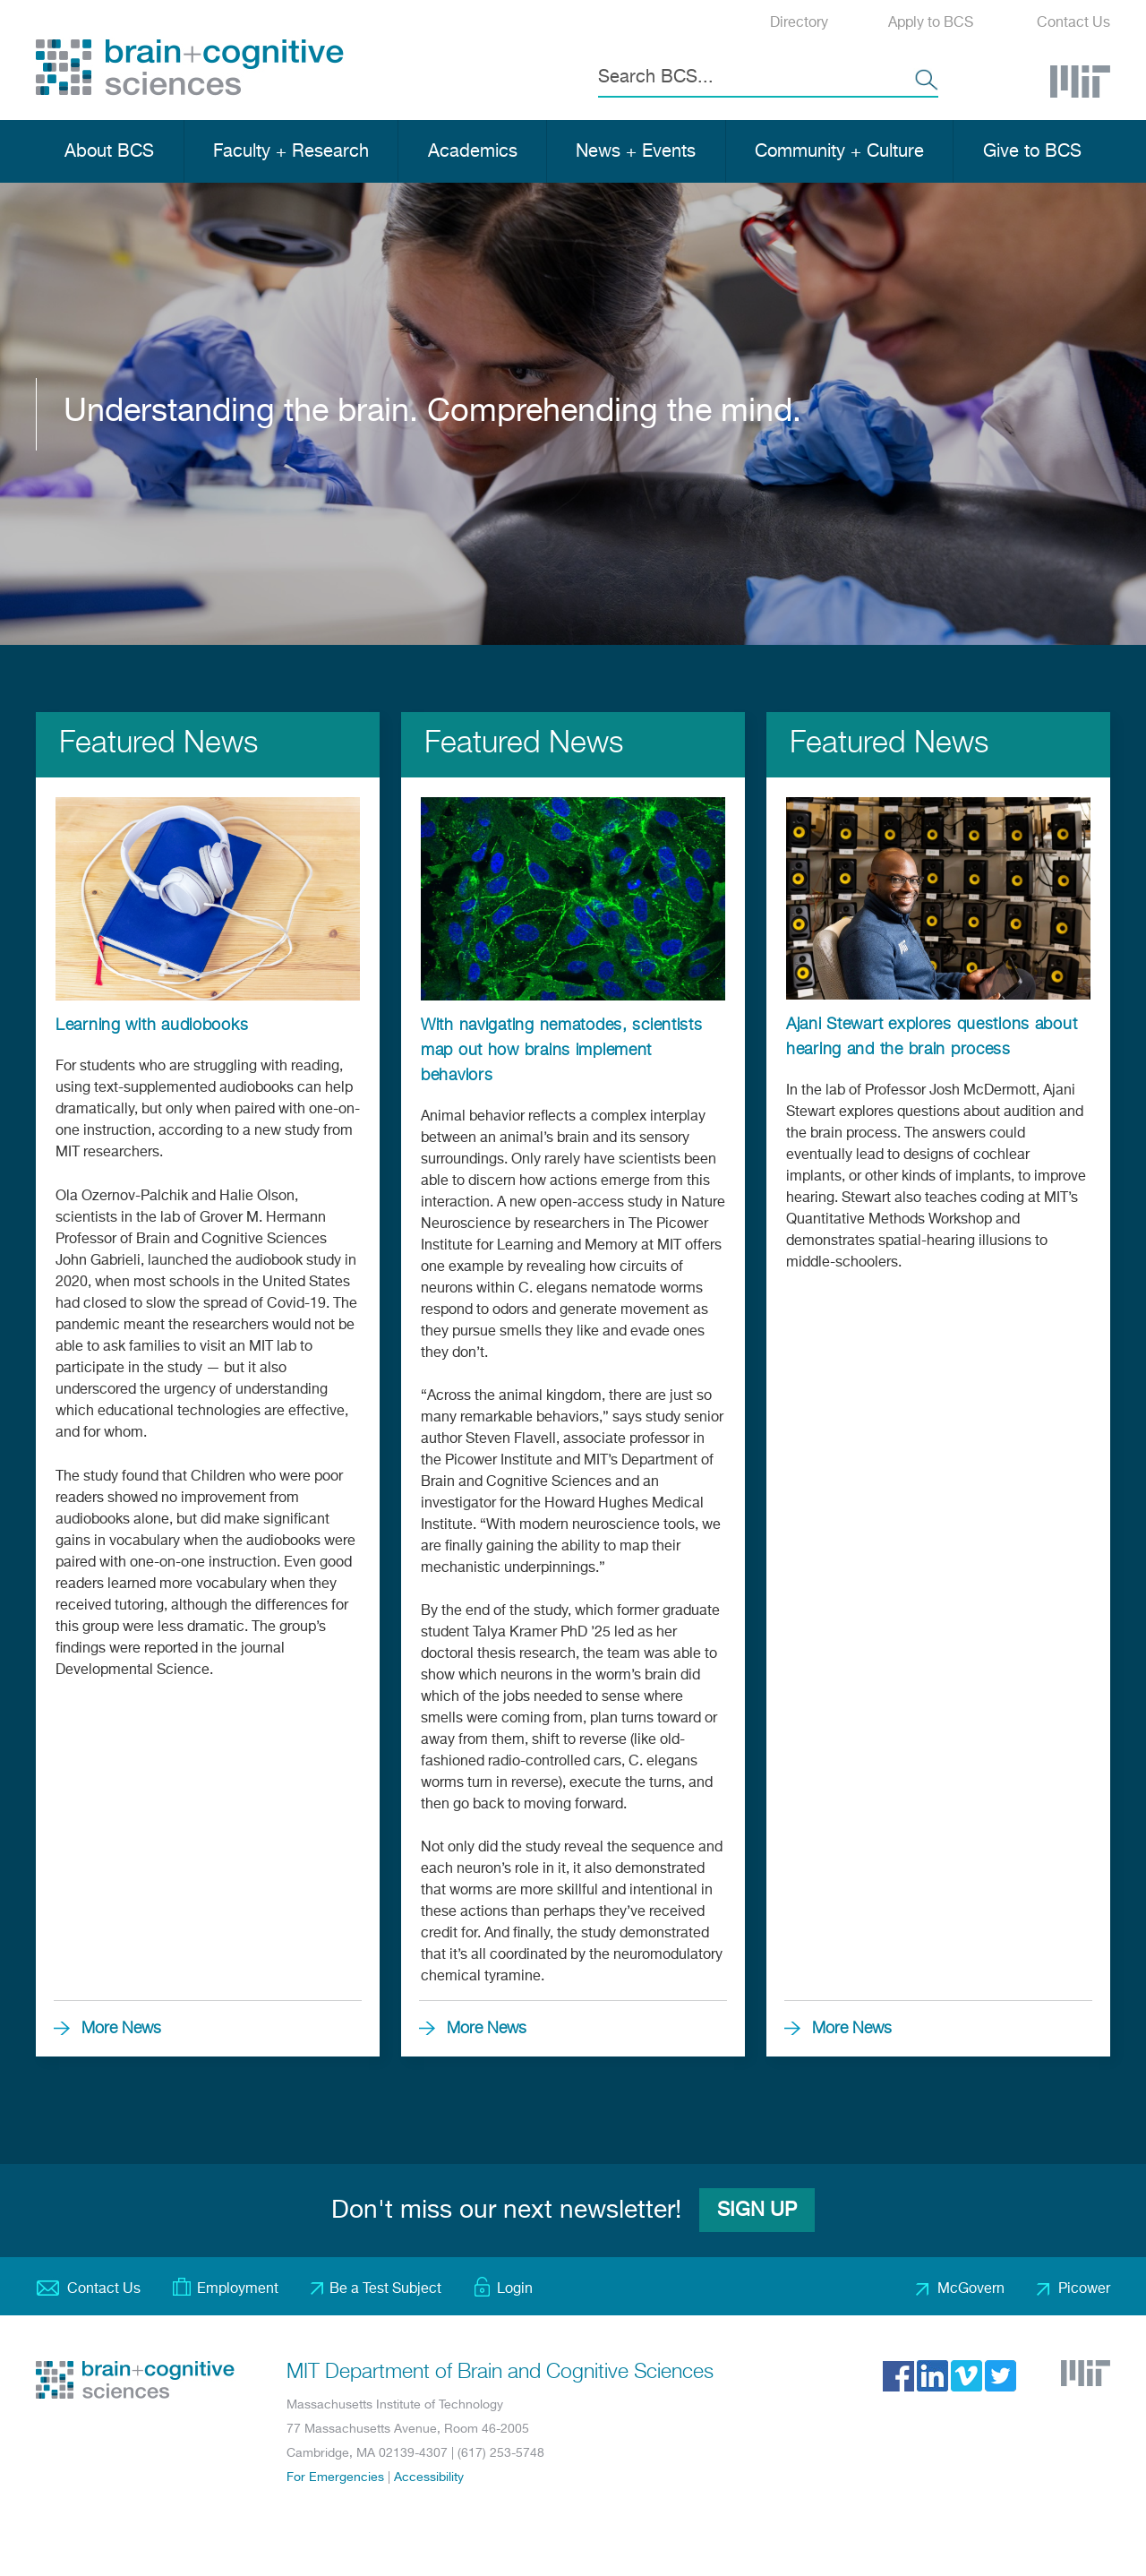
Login (515, 2289)
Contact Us (1073, 23)
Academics (472, 151)
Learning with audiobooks (152, 1026)
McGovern (971, 2289)
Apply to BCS (930, 23)
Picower (1084, 2289)
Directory (799, 23)
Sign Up (757, 2210)
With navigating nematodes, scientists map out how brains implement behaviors (562, 1051)
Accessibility (429, 2477)
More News (121, 2029)
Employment (237, 2289)
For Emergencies (335, 2477)
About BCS (109, 151)
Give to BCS (1032, 151)
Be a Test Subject (385, 2289)
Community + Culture (839, 151)
